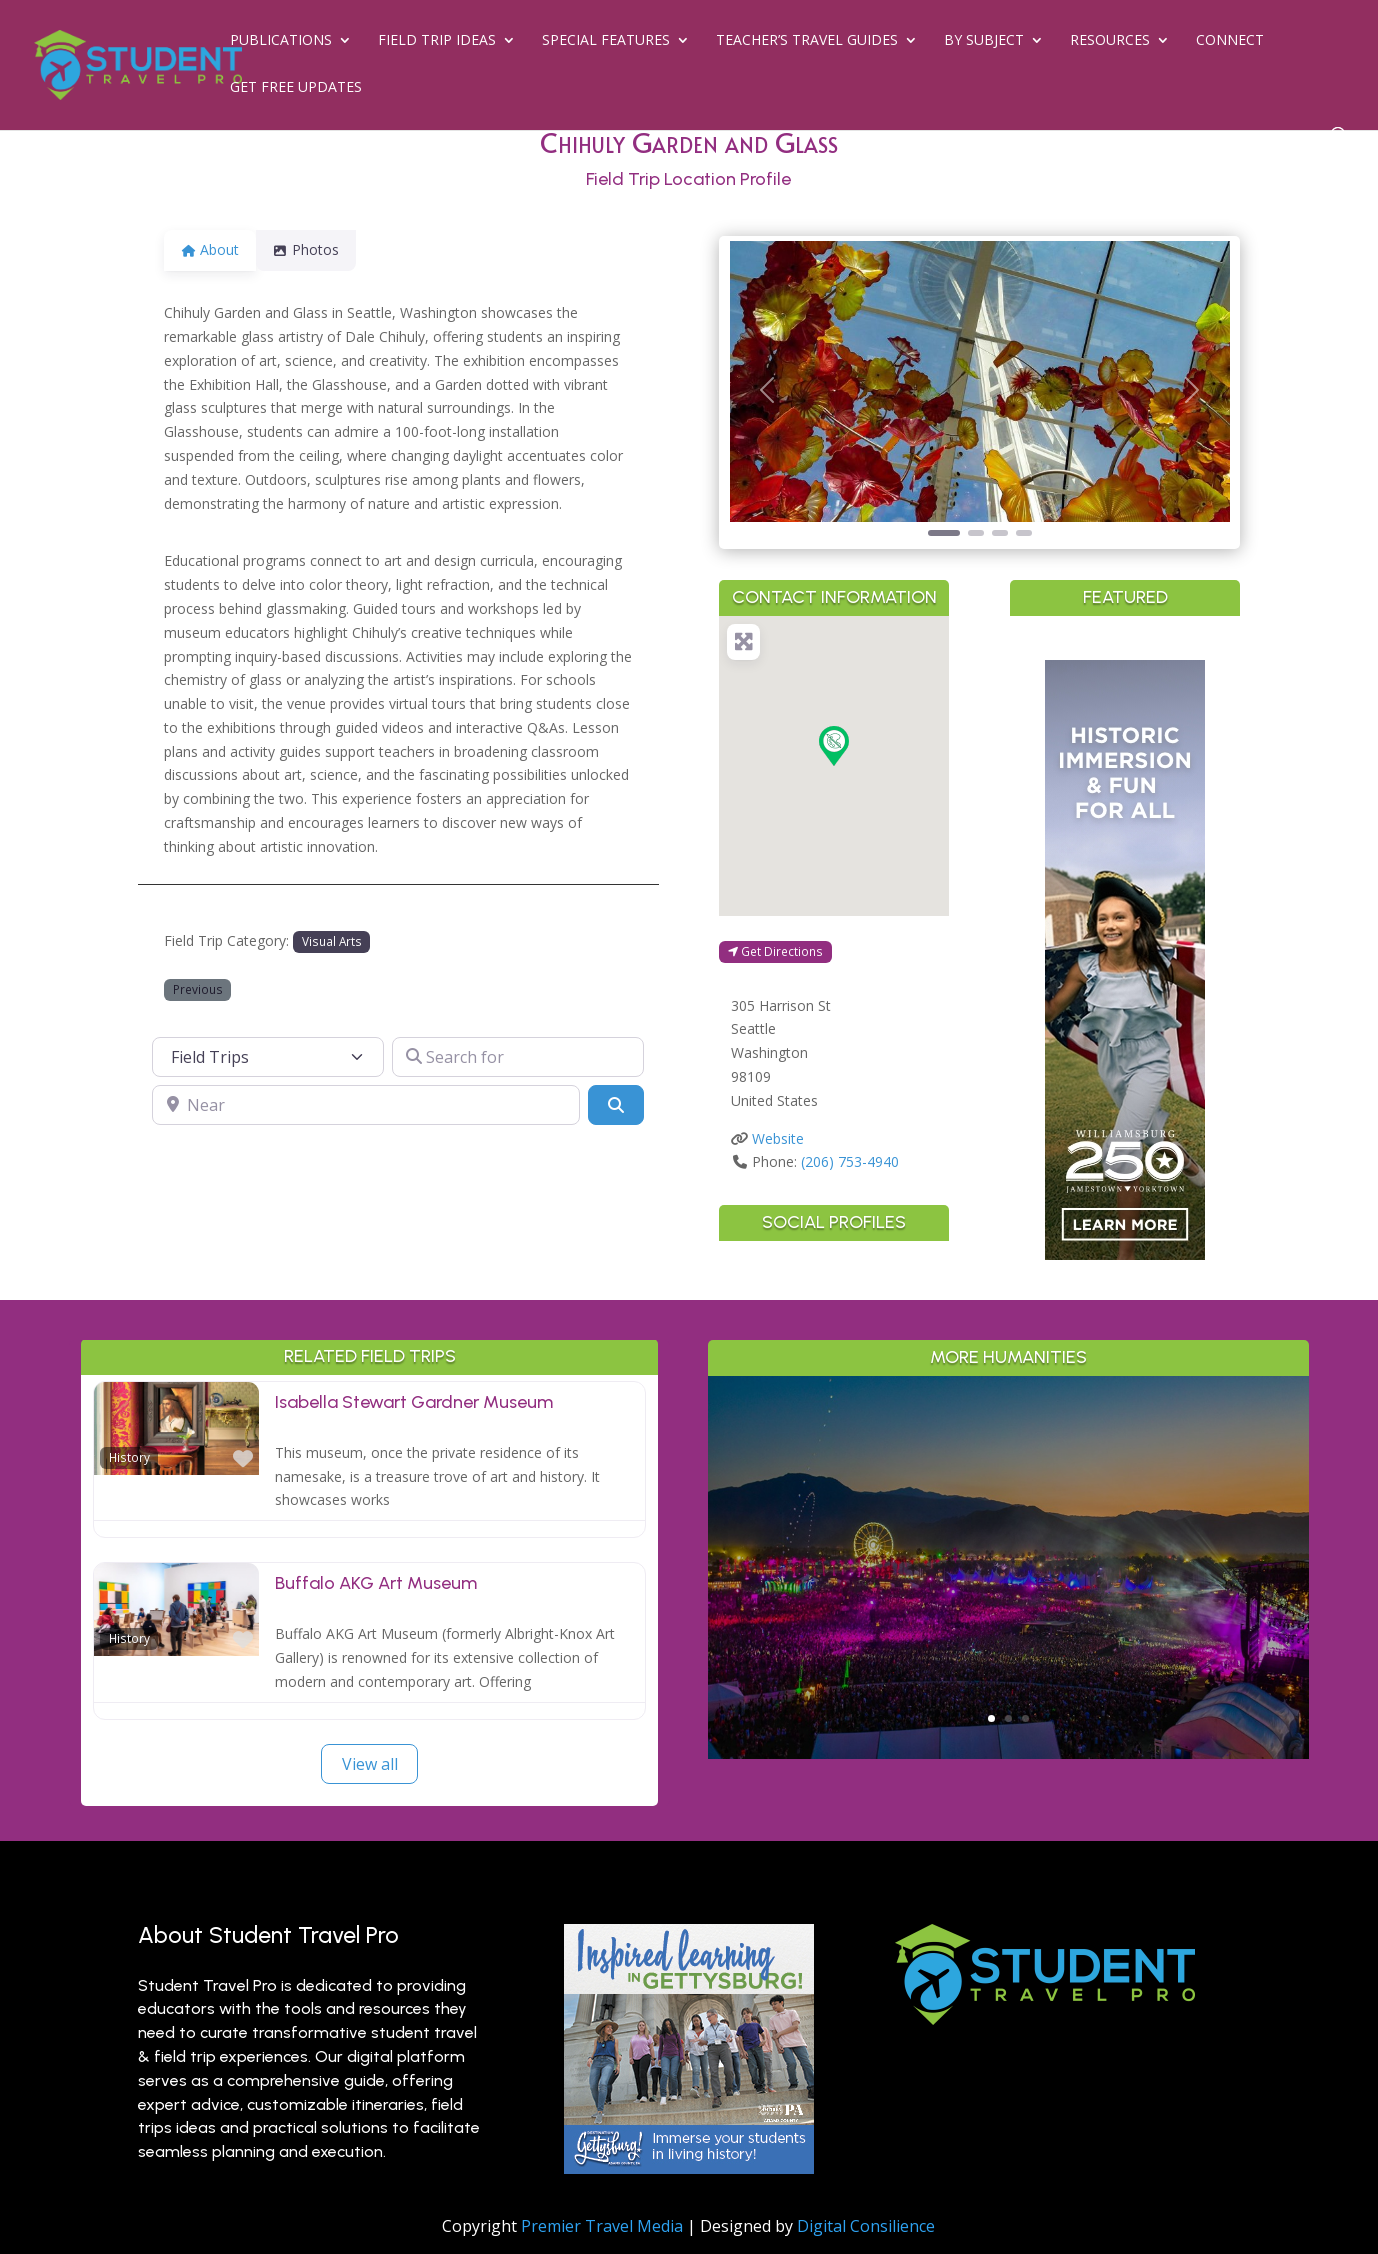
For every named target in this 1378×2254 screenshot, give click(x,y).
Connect (1230, 41)
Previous (198, 989)
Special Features (606, 41)
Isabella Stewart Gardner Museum (414, 1402)
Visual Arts (332, 941)
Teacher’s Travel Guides (807, 41)
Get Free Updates (296, 88)
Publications (281, 41)
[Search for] (518, 1057)
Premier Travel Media (602, 2226)
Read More (1008, 1650)
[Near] (366, 1105)
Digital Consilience (866, 2226)
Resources (1110, 41)
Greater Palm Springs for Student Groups (1008, 1533)
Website (778, 1138)
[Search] (616, 1105)
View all (370, 1764)
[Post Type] (268, 1057)
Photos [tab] (318, 249)
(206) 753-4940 (850, 1161)
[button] (767, 390)
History (129, 1457)
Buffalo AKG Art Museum (376, 1583)
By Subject (984, 41)
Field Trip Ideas (437, 41)
